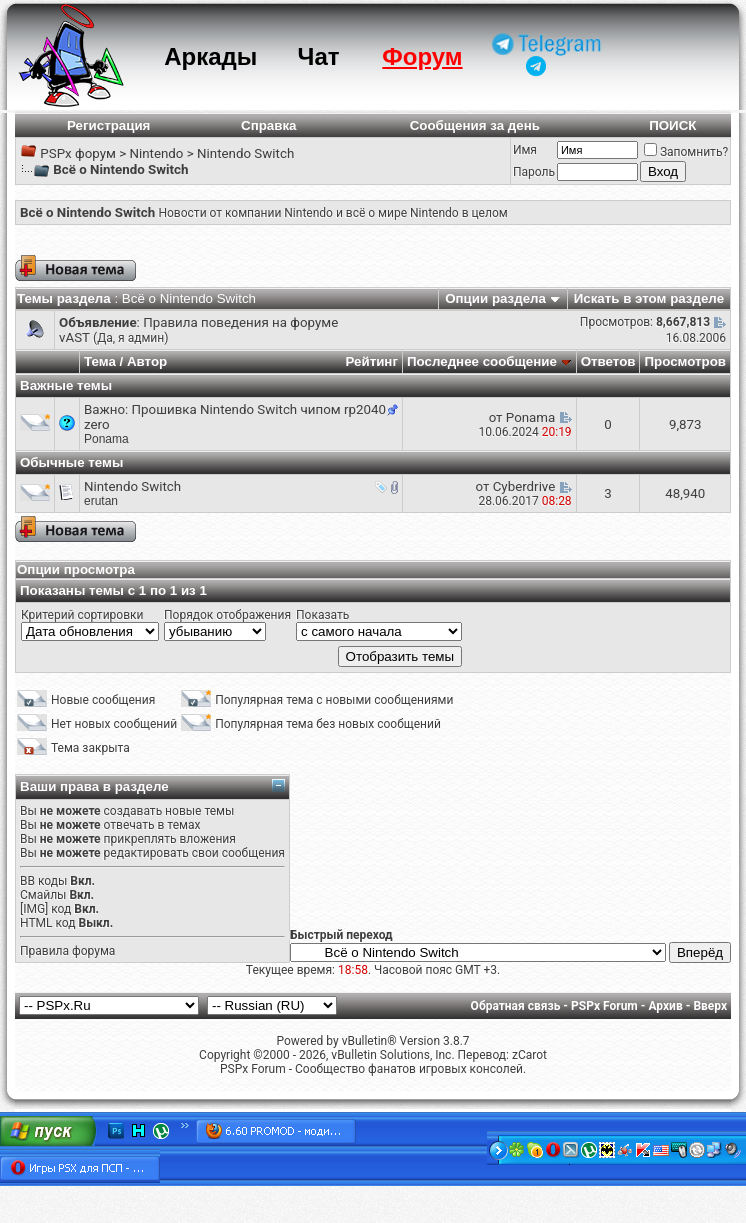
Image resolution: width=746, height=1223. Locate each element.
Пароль (534, 172)
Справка (269, 125)
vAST (74, 337)
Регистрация (108, 125)
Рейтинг (371, 361)
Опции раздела (495, 298)
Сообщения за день (475, 125)
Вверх (710, 1006)
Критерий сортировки (82, 615)
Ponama (106, 439)
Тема (100, 361)
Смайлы (43, 895)
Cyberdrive (524, 486)
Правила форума (67, 951)
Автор (147, 361)
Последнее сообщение (482, 361)
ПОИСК (672, 125)
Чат (319, 56)
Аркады (210, 56)
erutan (101, 501)
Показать (322, 615)
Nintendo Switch (245, 153)
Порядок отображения (227, 615)
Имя (525, 150)
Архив (665, 1006)
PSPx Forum (604, 1006)
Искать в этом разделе (649, 298)
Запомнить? (686, 152)
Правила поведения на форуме (240, 322)
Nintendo (156, 153)
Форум (422, 56)
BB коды (43, 881)
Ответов (608, 361)
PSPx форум (78, 153)
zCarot (529, 1055)
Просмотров (685, 361)
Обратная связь (516, 1006)
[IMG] (34, 909)
